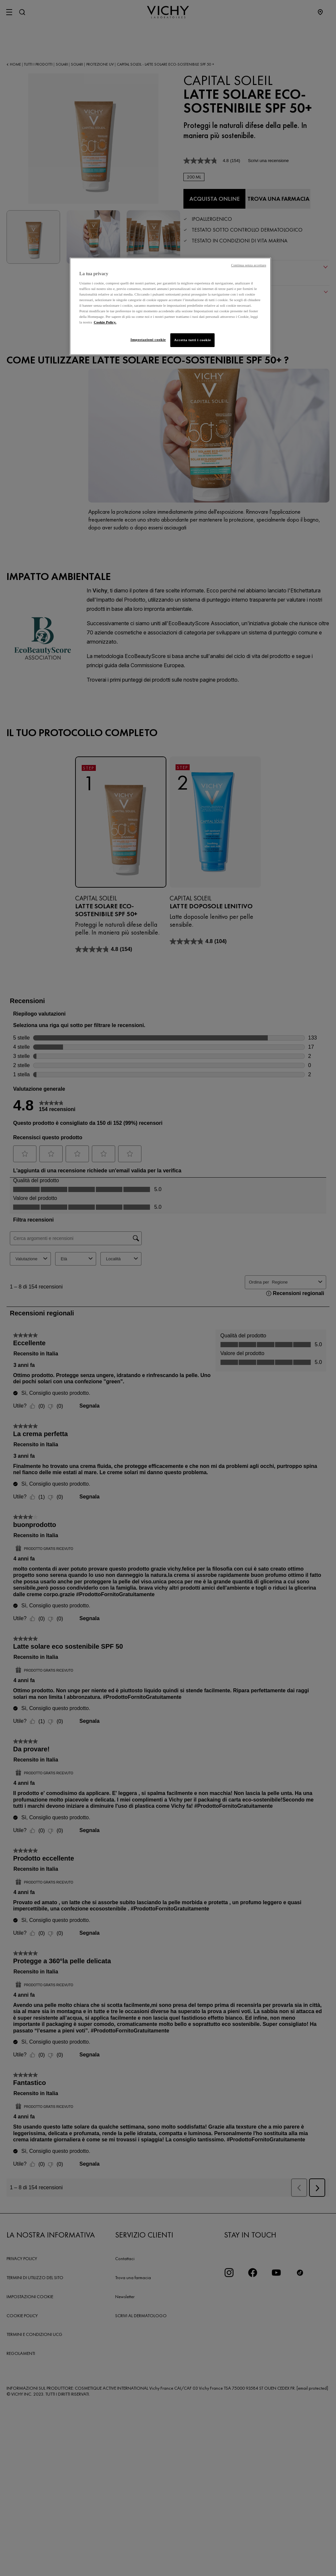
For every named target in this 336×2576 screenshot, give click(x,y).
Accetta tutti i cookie (192, 340)
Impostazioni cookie (144, 339)
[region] (170, 307)
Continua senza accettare (248, 265)
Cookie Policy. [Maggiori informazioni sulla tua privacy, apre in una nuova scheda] (105, 322)
